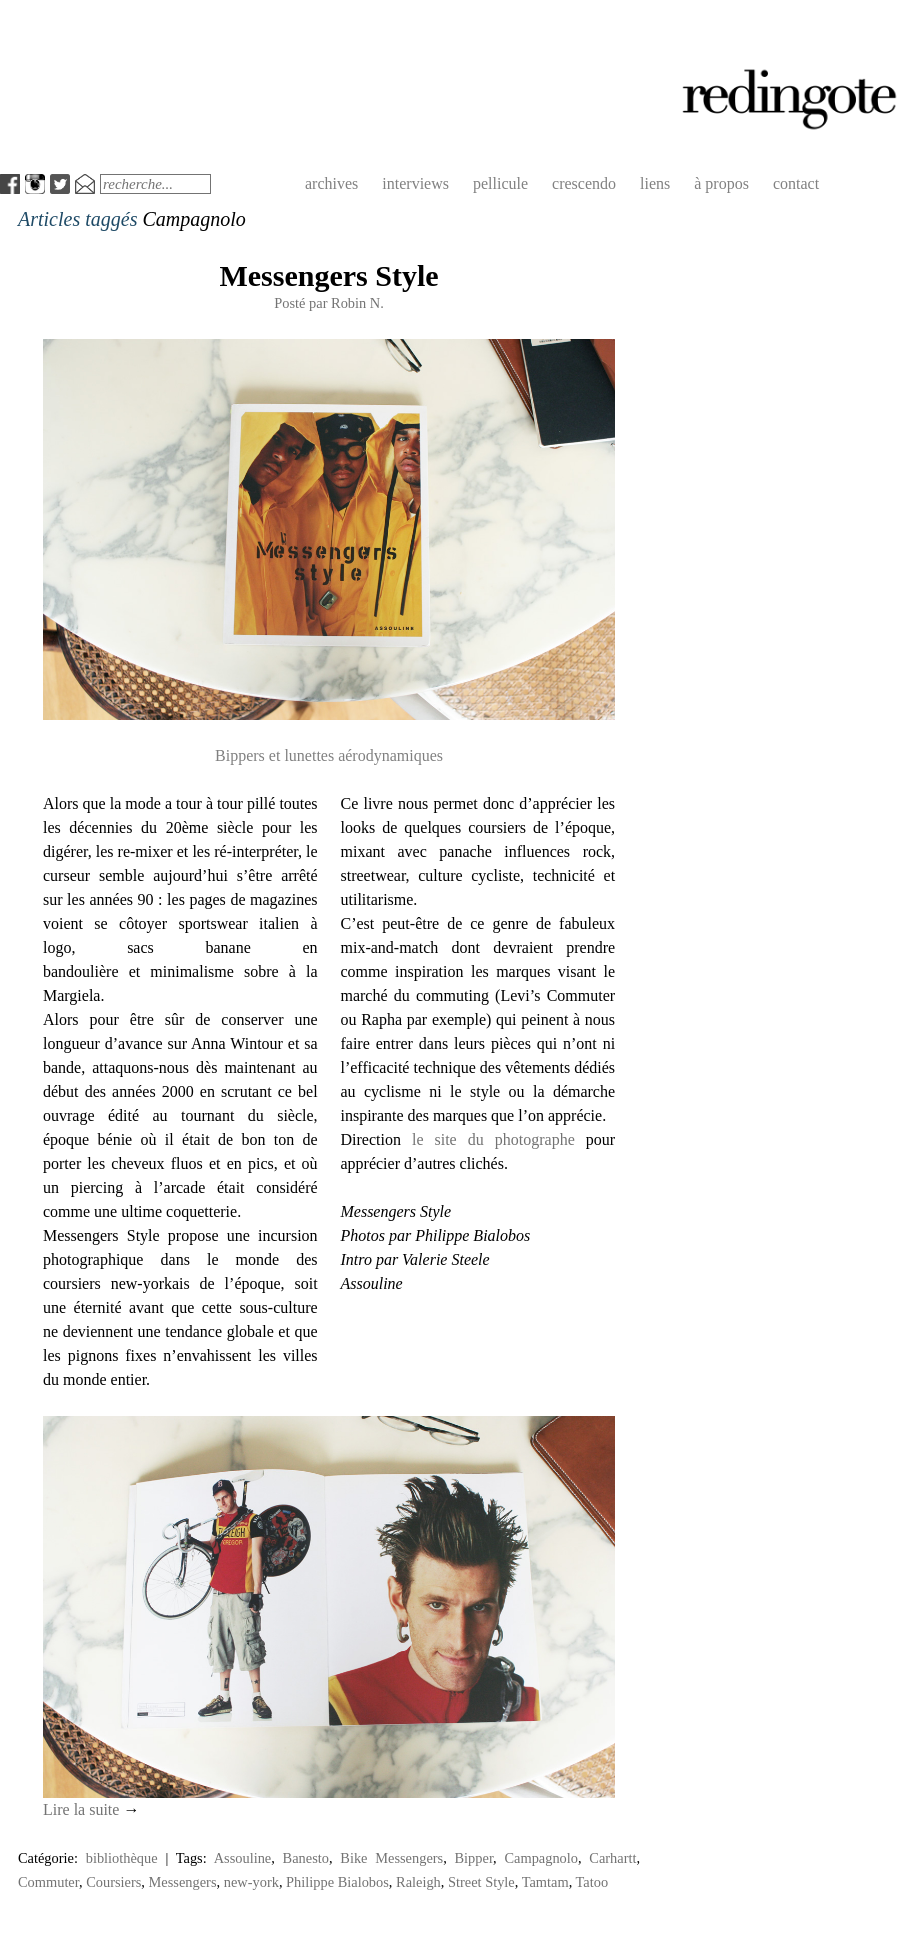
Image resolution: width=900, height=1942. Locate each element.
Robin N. (357, 303)
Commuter (48, 1882)
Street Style (481, 1882)
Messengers (183, 1882)
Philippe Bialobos (337, 1882)
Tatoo (592, 1882)
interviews (415, 183)
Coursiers (113, 1882)
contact (796, 183)
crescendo (584, 183)
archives (331, 183)
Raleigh (418, 1882)
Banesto (306, 1858)
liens (655, 183)
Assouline (243, 1858)
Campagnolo (541, 1858)
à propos (721, 183)
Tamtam (545, 1882)
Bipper (474, 1858)
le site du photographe (493, 1139)
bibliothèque (122, 1858)
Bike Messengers (391, 1858)
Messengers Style (328, 275)
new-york (251, 1882)
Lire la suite (91, 1809)
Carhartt (612, 1858)
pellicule (500, 183)
